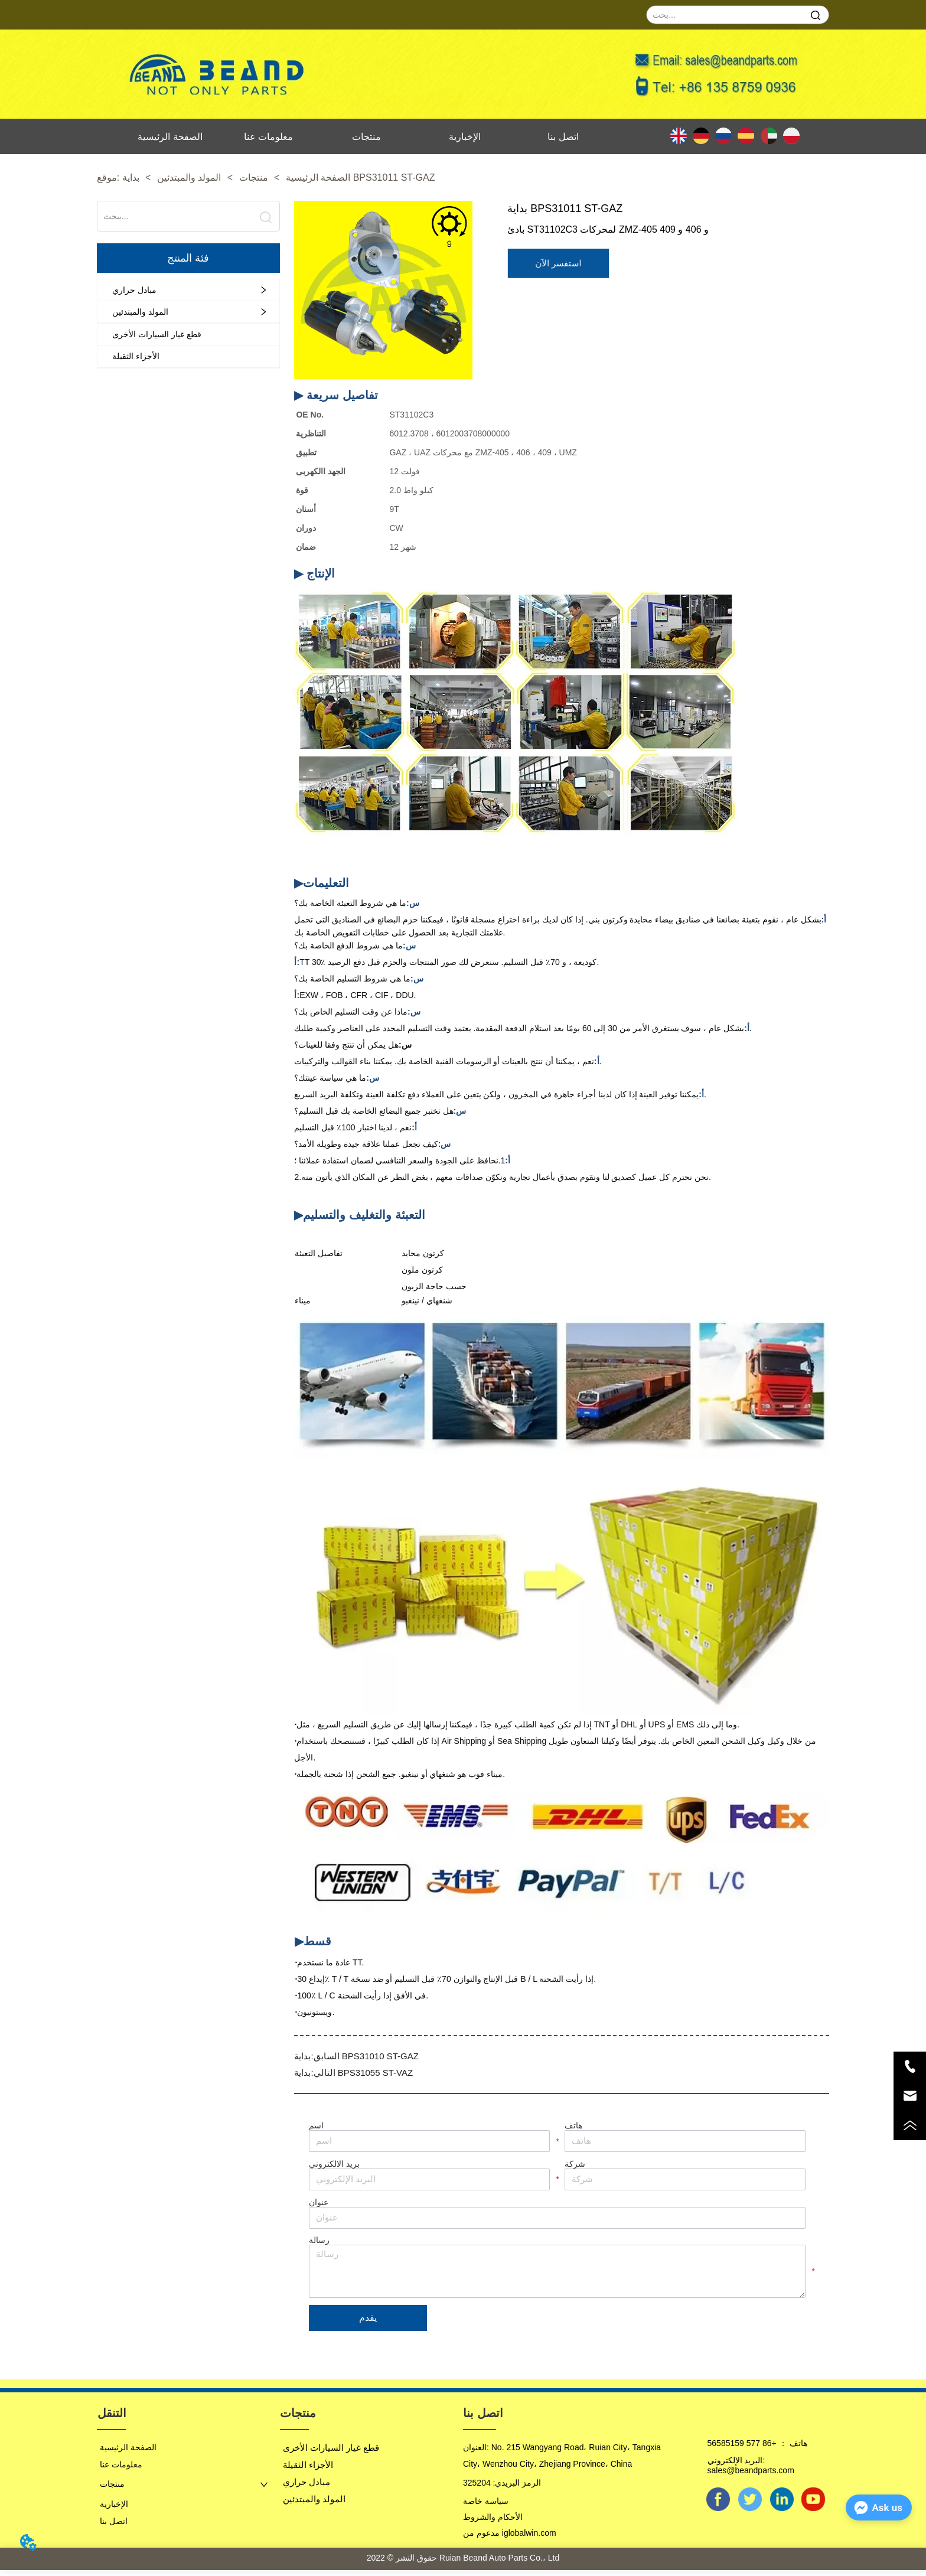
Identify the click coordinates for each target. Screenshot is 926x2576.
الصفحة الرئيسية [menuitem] (170, 137)
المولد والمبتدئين (188, 177)
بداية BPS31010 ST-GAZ (356, 2056)
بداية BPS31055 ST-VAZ (353, 2073)
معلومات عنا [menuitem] (268, 137)
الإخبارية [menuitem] (465, 137)
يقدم (368, 2323)
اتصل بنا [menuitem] (562, 137)
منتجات (253, 177)
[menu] (366, 136)
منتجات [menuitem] (366, 137)
